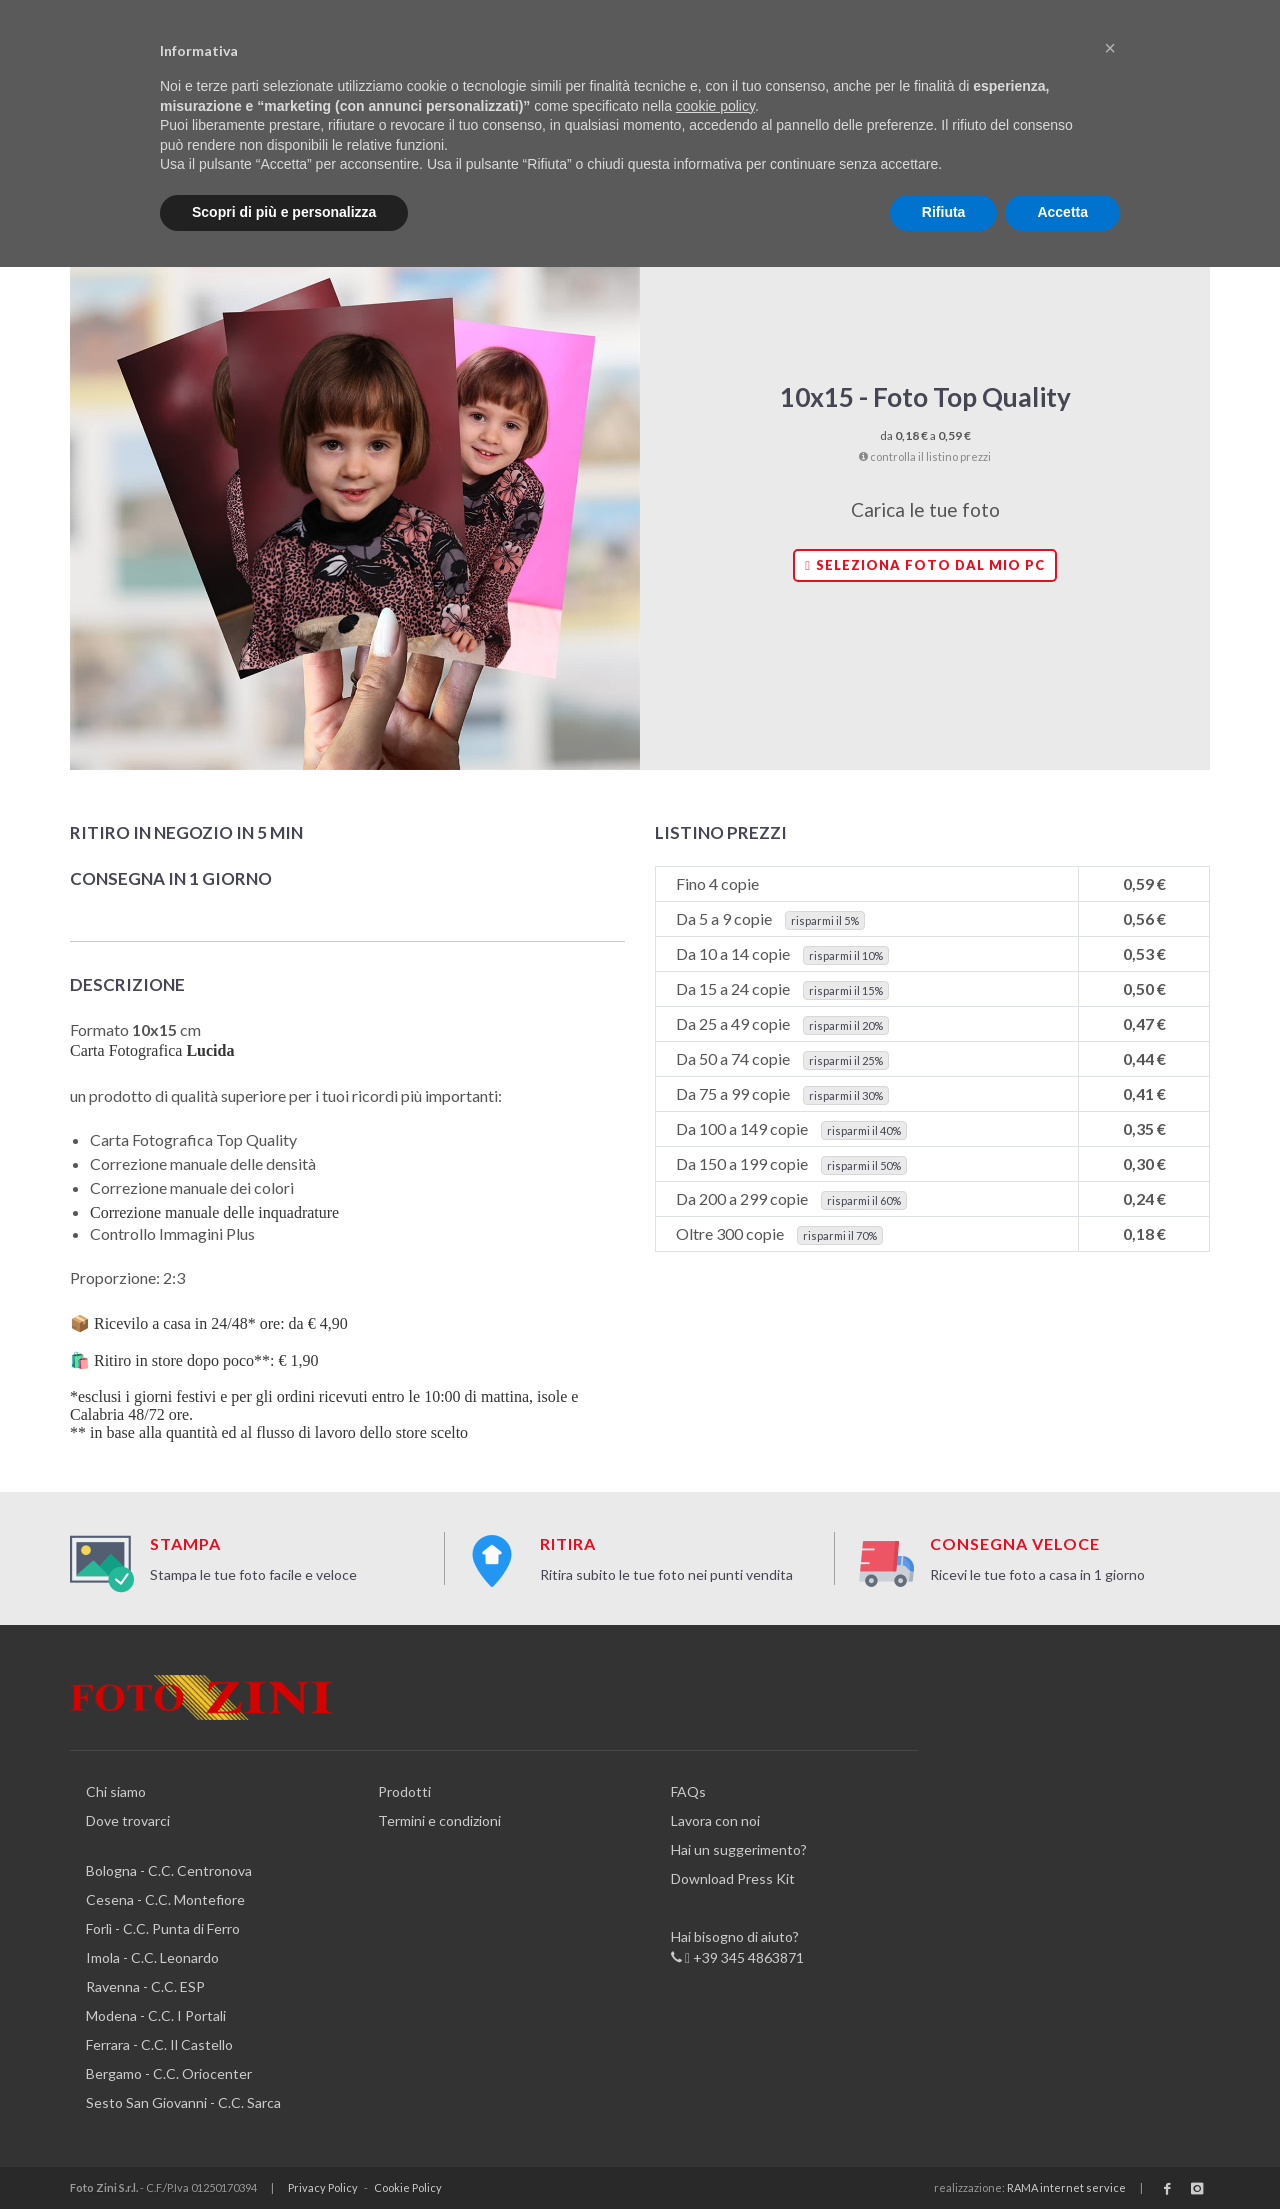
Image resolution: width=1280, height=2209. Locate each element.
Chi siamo (116, 1791)
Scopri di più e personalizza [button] (284, 212)
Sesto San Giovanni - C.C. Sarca (183, 2102)
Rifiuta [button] (944, 212)
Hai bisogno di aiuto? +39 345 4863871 (737, 1948)
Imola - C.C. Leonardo (152, 1957)
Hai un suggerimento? (739, 1849)
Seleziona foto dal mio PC (925, 565)
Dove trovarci (128, 1820)
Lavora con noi (715, 1820)
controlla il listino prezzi (925, 456)
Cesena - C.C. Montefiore (165, 1899)
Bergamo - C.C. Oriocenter (169, 2073)
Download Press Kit (733, 1878)
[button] (1110, 48)
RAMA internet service (1066, 2187)
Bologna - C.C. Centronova (169, 1870)
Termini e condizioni (439, 1820)
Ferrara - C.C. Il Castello (159, 2044)
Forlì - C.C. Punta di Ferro (163, 1928)
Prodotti (404, 1791)
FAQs (688, 1791)
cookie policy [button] (715, 106)
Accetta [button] (1062, 212)
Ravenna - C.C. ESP (145, 1986)
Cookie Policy (408, 2187)
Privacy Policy (323, 2187)
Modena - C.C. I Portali (156, 2015)
